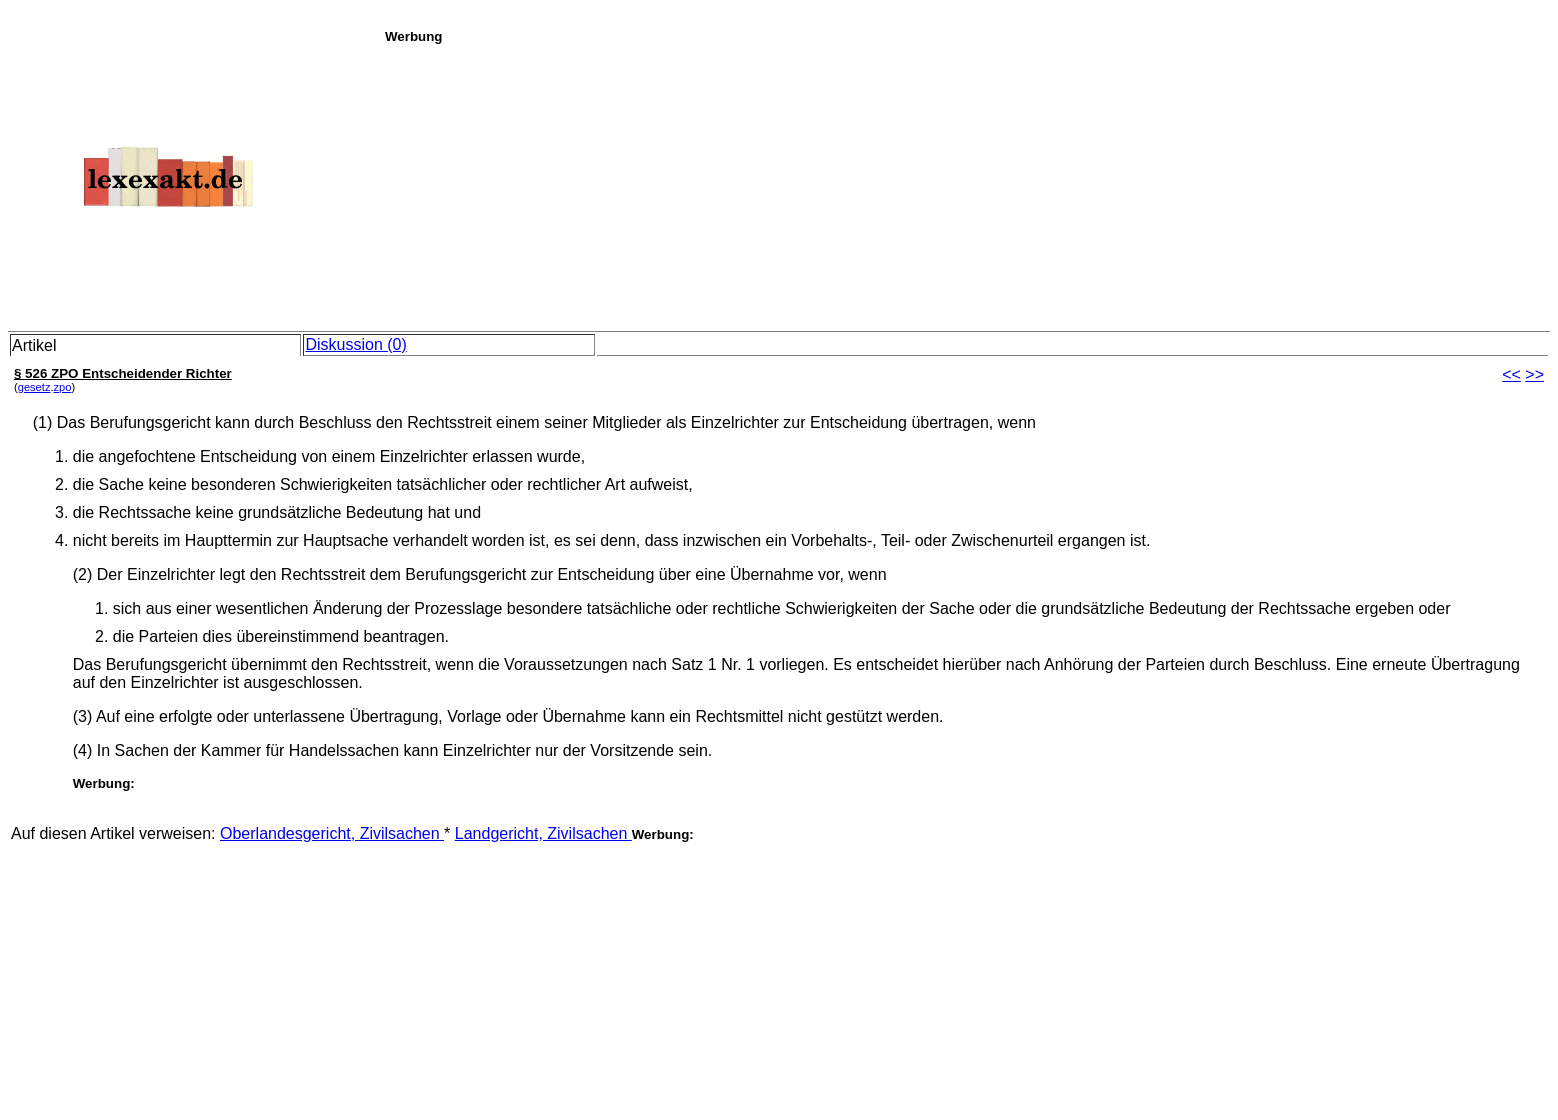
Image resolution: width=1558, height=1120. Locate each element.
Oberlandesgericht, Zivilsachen (332, 833)
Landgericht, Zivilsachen (543, 833)
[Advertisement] (966, 184)
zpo (63, 387)
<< (1511, 374)
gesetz (34, 387)
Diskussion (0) (355, 344)
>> (1534, 374)
